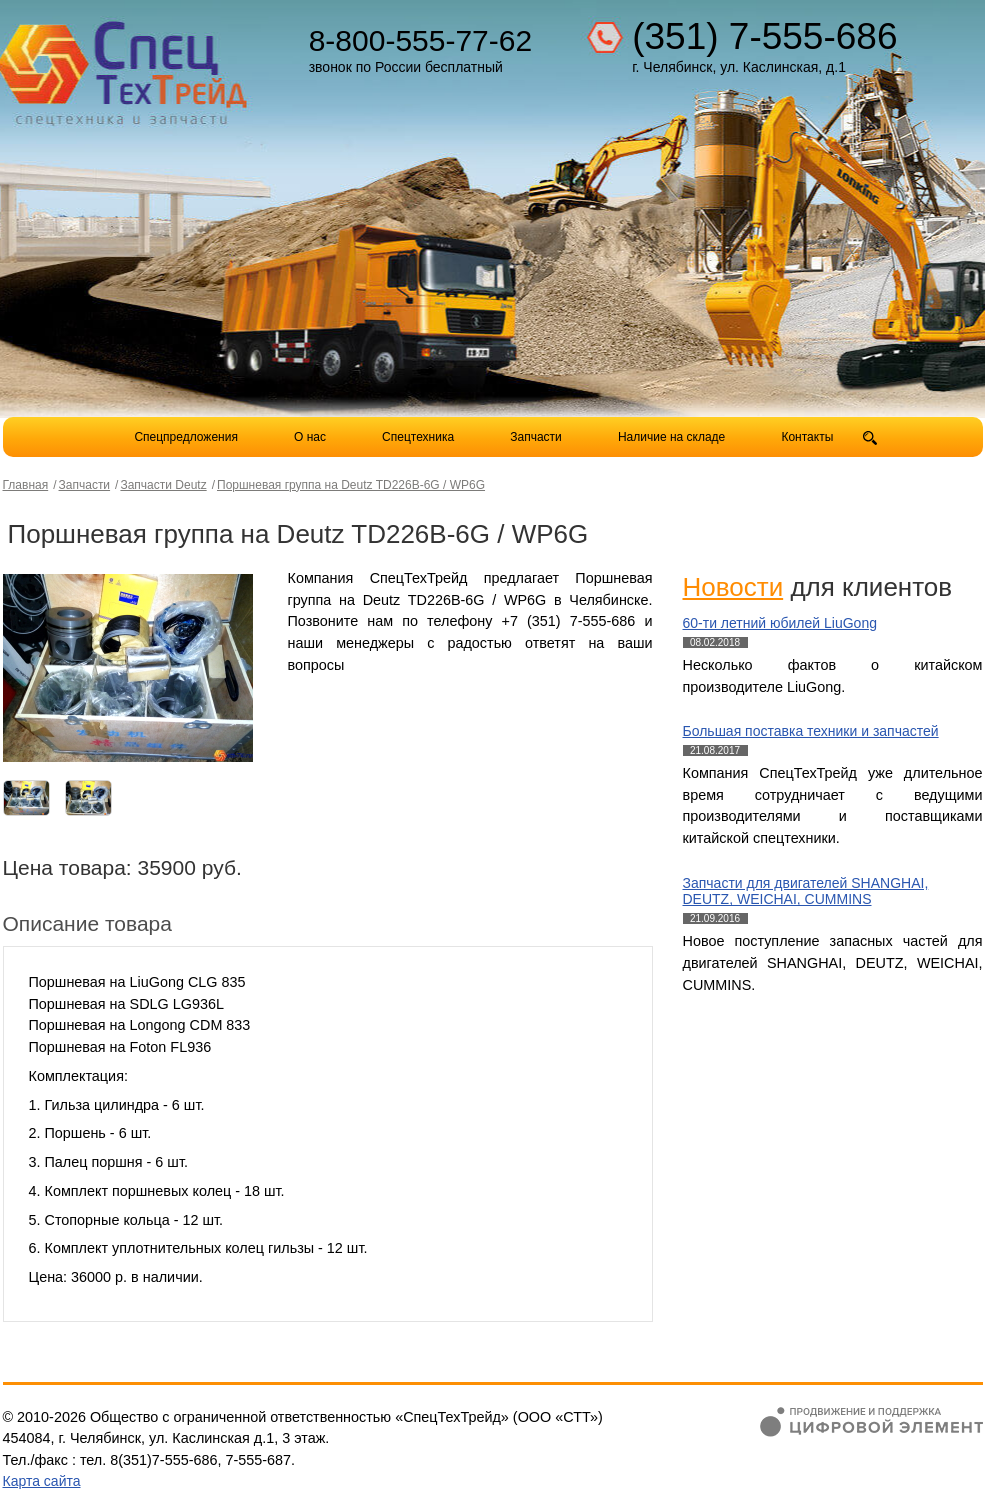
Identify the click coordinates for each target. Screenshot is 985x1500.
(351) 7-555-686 (764, 36)
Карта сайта (42, 1481)
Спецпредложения (186, 437)
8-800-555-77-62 (421, 40)
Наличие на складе (671, 437)
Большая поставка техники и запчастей (811, 731)
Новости (733, 587)
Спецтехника (418, 437)
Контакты (807, 437)
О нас (310, 437)
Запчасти (537, 437)
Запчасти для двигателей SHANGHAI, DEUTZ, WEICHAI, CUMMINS (806, 891)
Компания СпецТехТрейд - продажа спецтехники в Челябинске (125, 66)
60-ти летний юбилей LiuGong (780, 623)
